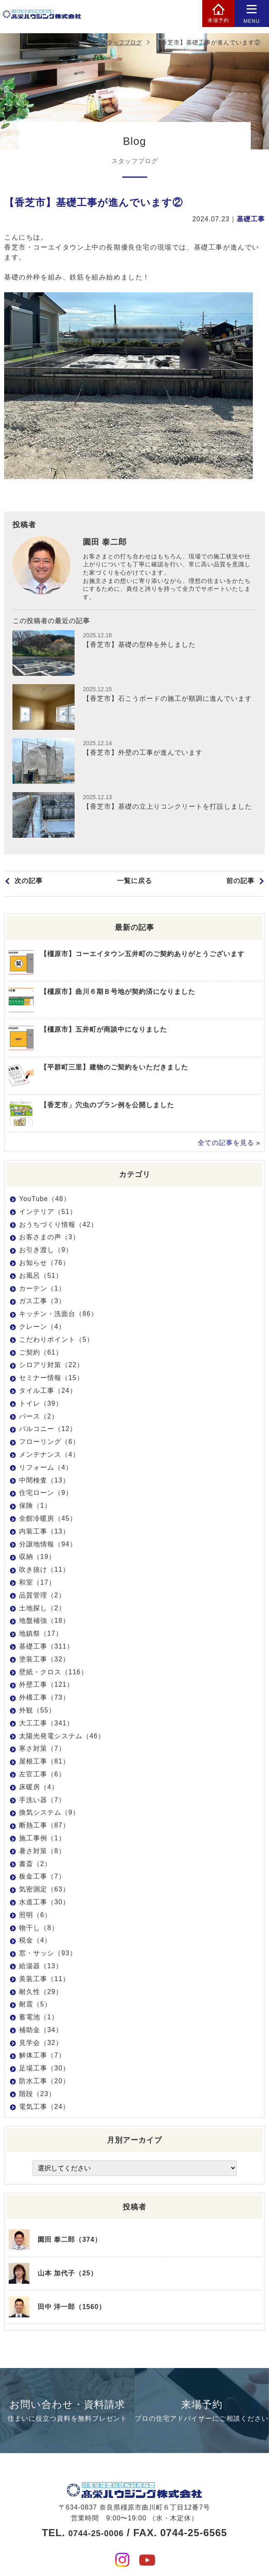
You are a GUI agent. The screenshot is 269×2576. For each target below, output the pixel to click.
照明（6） (35, 1916)
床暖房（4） (38, 1788)
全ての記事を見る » (229, 1144)
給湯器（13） (41, 1967)
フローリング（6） (49, 1443)
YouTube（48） (44, 1200)
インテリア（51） (48, 1213)
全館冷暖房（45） (48, 1520)
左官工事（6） (42, 1775)
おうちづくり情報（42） (58, 1226)
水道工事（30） (44, 1903)
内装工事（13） (44, 1532)
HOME (78, 42)
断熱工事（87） (44, 1827)
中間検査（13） (44, 1481)
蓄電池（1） (38, 2019)
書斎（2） (35, 1865)
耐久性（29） (41, 1993)
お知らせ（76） (44, 1264)
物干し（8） (38, 1929)
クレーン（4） (42, 1328)
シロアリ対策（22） (51, 1366)
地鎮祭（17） (41, 1635)
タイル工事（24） (48, 1392)
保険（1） (35, 1507)
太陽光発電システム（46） (62, 1737)
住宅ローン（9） (46, 1494)
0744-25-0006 (96, 2516)
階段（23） (37, 2095)
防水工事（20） (44, 2083)
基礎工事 (251, 219)
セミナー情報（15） (51, 1379)
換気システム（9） (49, 1814)
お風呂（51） (41, 1277)
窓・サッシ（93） (48, 1955)
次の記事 (29, 885)
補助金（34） (41, 2031)
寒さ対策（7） (42, 1750)
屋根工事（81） (44, 1763)
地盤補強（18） (44, 1622)
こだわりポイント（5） (56, 1341)
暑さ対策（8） (42, 1852)
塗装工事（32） (44, 1660)
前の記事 (240, 885)
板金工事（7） (42, 1878)
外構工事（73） (44, 1699)
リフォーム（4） (46, 1469)
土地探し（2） (42, 1609)
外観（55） (37, 1711)
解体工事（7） (42, 2057)
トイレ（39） (41, 1405)
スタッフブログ (121, 42)
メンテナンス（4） (49, 1456)
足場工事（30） (44, 2070)
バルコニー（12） (48, 1430)
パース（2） (38, 1417)
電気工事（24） (44, 2108)
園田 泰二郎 (108, 543)
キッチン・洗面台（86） (58, 1315)
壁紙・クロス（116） (53, 1673)
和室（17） (37, 1584)
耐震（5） (35, 2006)
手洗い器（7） (42, 1801)
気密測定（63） (44, 1891)
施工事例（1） (42, 1839)
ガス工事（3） (42, 1302)
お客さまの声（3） (49, 1239)
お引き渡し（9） (46, 1251)
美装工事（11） (44, 1980)
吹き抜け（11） (44, 1571)
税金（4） (35, 1942)
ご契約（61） (41, 1354)
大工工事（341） (46, 1724)
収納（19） (37, 1558)
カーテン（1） (42, 1290)
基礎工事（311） (46, 1647)
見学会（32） (41, 2044)
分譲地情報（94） (48, 1545)
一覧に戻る (134, 885)
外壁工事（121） (46, 1686)
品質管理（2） (42, 1596)
